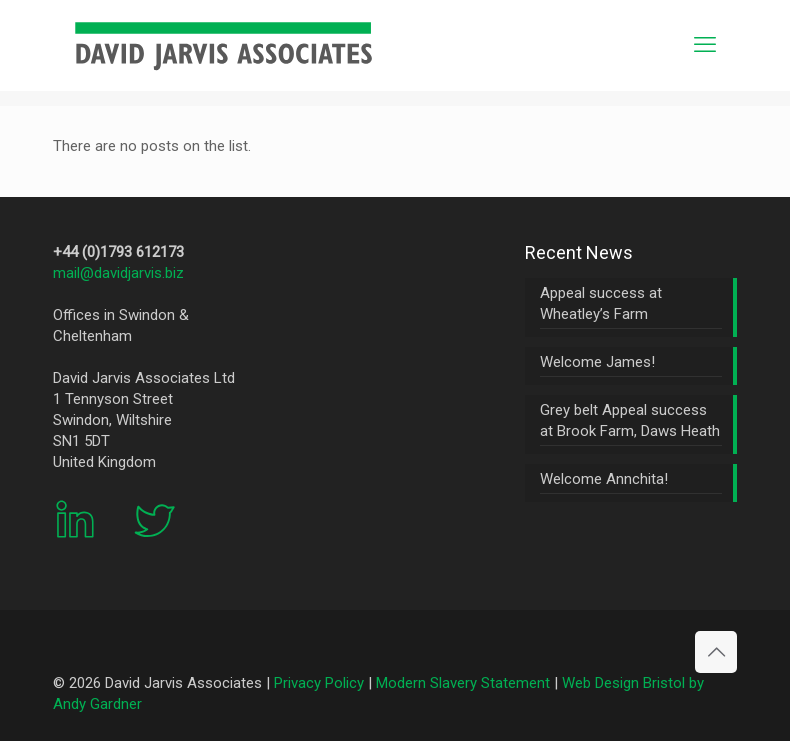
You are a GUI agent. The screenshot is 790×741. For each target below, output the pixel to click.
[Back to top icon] (716, 652)
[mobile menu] (705, 45)
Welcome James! (597, 362)
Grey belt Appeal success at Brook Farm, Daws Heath (630, 420)
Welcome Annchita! (604, 479)
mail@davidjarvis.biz (118, 273)
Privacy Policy (319, 683)
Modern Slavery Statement (463, 683)
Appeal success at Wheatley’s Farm (601, 303)
